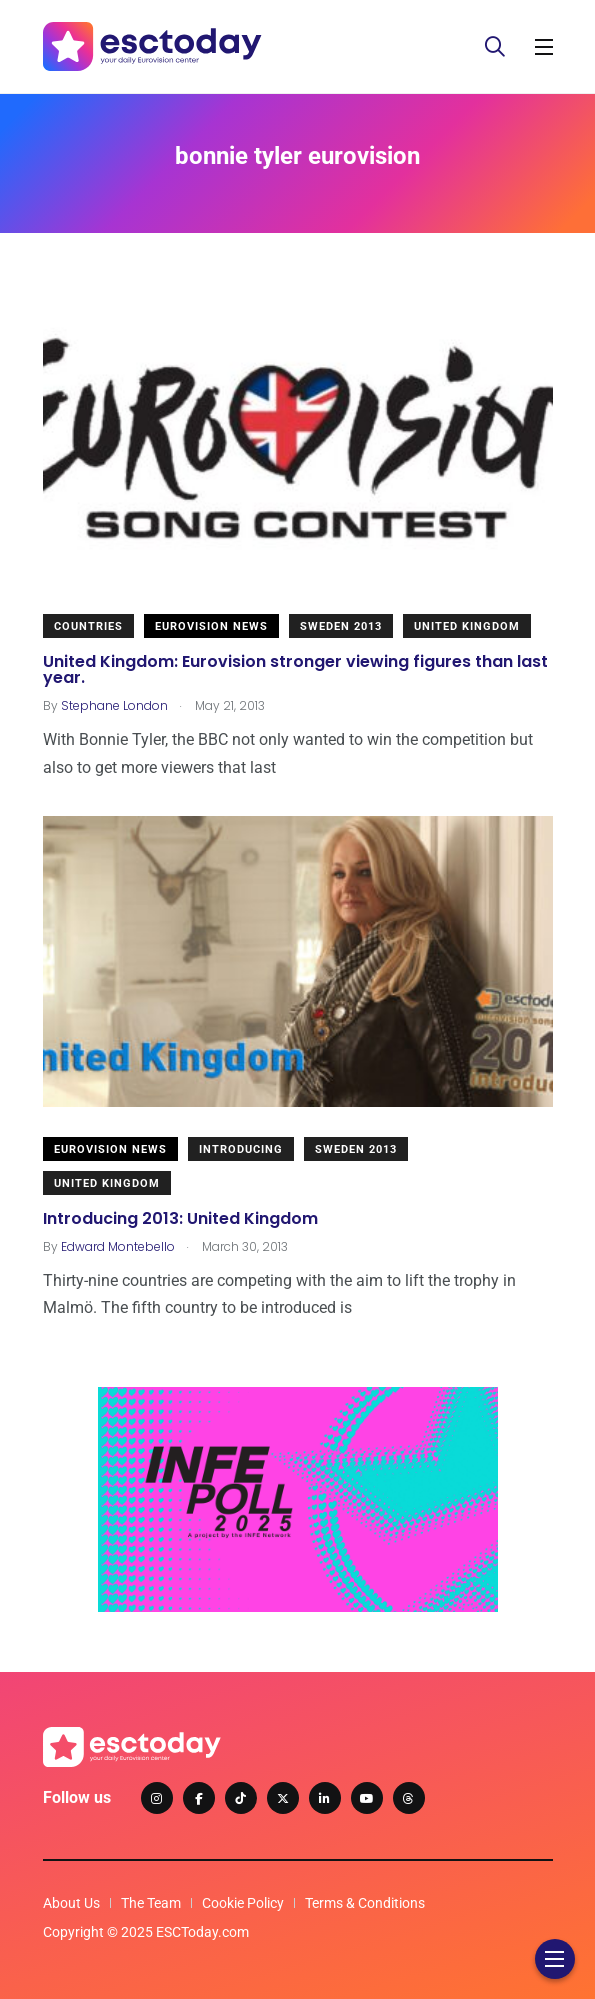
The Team (151, 1903)
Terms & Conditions (365, 1903)
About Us (71, 1903)
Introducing (241, 1149)
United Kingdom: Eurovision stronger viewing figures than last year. (295, 668)
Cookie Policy (243, 1903)
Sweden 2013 (341, 626)
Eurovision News (211, 626)
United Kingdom (467, 626)
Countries (88, 626)
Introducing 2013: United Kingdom (180, 1217)
